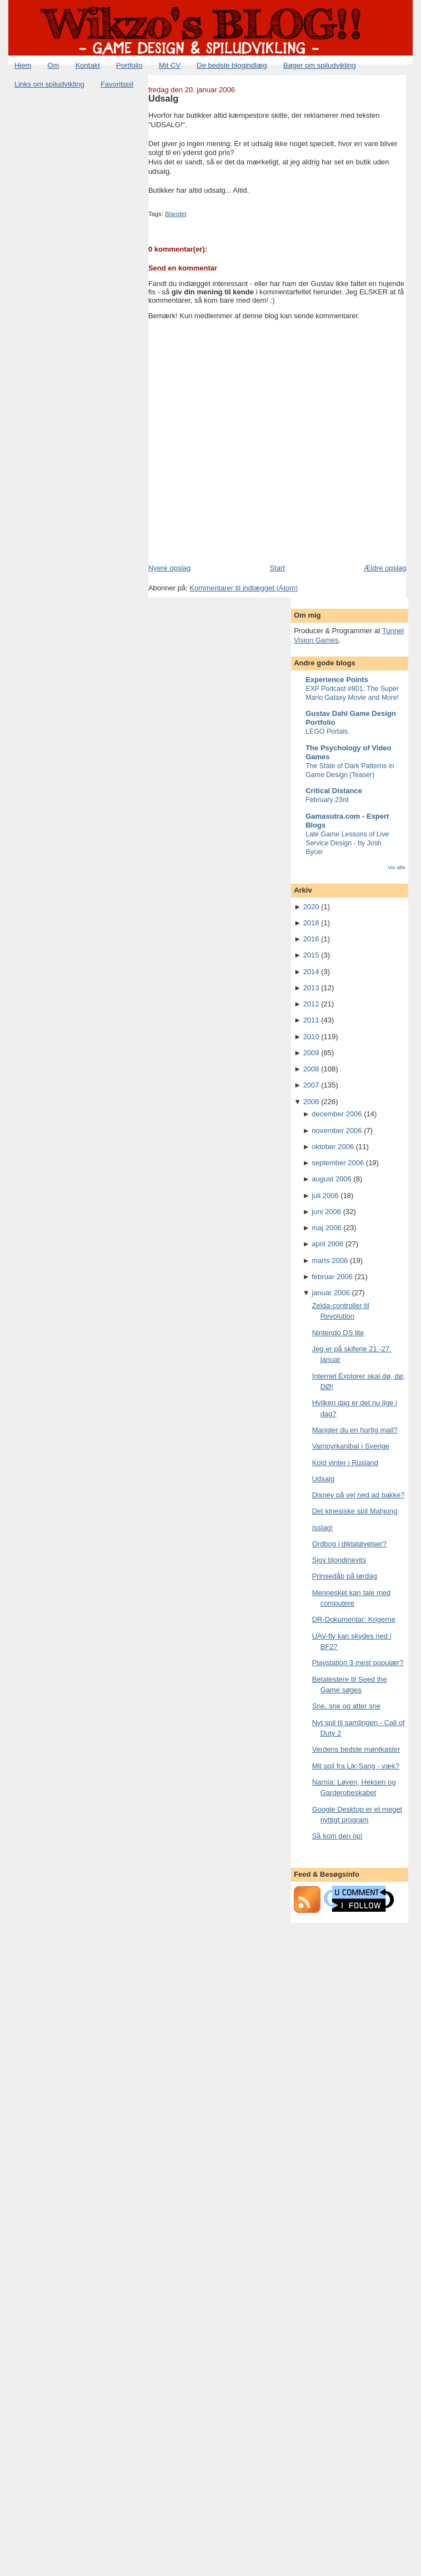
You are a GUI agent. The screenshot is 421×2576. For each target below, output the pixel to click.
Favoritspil (117, 84)
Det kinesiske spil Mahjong (355, 1511)
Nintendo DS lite (338, 1333)
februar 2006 (332, 1276)
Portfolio (129, 65)
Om (53, 65)
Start (276, 568)
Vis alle (396, 867)
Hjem (22, 65)
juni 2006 (326, 1211)
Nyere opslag (169, 568)
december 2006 (337, 1114)
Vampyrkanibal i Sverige (350, 1446)
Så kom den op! (337, 1836)
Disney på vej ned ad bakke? (358, 1495)
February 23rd (327, 800)
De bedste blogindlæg (232, 65)
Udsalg (163, 98)
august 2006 (332, 1179)
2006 (311, 1101)
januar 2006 (331, 1293)
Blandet (175, 214)
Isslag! (322, 1527)
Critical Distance (333, 790)
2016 (311, 939)
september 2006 (338, 1163)
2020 (311, 907)
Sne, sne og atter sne (346, 1706)
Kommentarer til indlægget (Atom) (243, 588)
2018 (311, 923)
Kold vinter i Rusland (345, 1463)
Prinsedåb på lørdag (344, 1576)
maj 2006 (326, 1228)
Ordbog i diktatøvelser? (349, 1544)
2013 (311, 988)
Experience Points (336, 679)
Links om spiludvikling (49, 84)
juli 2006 (325, 1195)
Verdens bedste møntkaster (356, 1749)
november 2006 (337, 1130)
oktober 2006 (333, 1146)
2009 (311, 1053)
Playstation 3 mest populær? (358, 1662)
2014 (311, 972)
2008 (311, 1069)
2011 (311, 1020)
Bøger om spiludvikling (319, 65)
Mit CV (170, 65)
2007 (311, 1085)
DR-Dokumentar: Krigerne (353, 1619)
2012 (311, 1004)
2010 (311, 1037)
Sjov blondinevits (339, 1560)
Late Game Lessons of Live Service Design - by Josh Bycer (347, 843)
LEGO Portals (326, 731)
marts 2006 (330, 1260)
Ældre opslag (385, 568)
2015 (311, 955)
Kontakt (88, 65)
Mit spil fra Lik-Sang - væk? (356, 1766)
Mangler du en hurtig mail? (355, 1430)
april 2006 (327, 1244)
